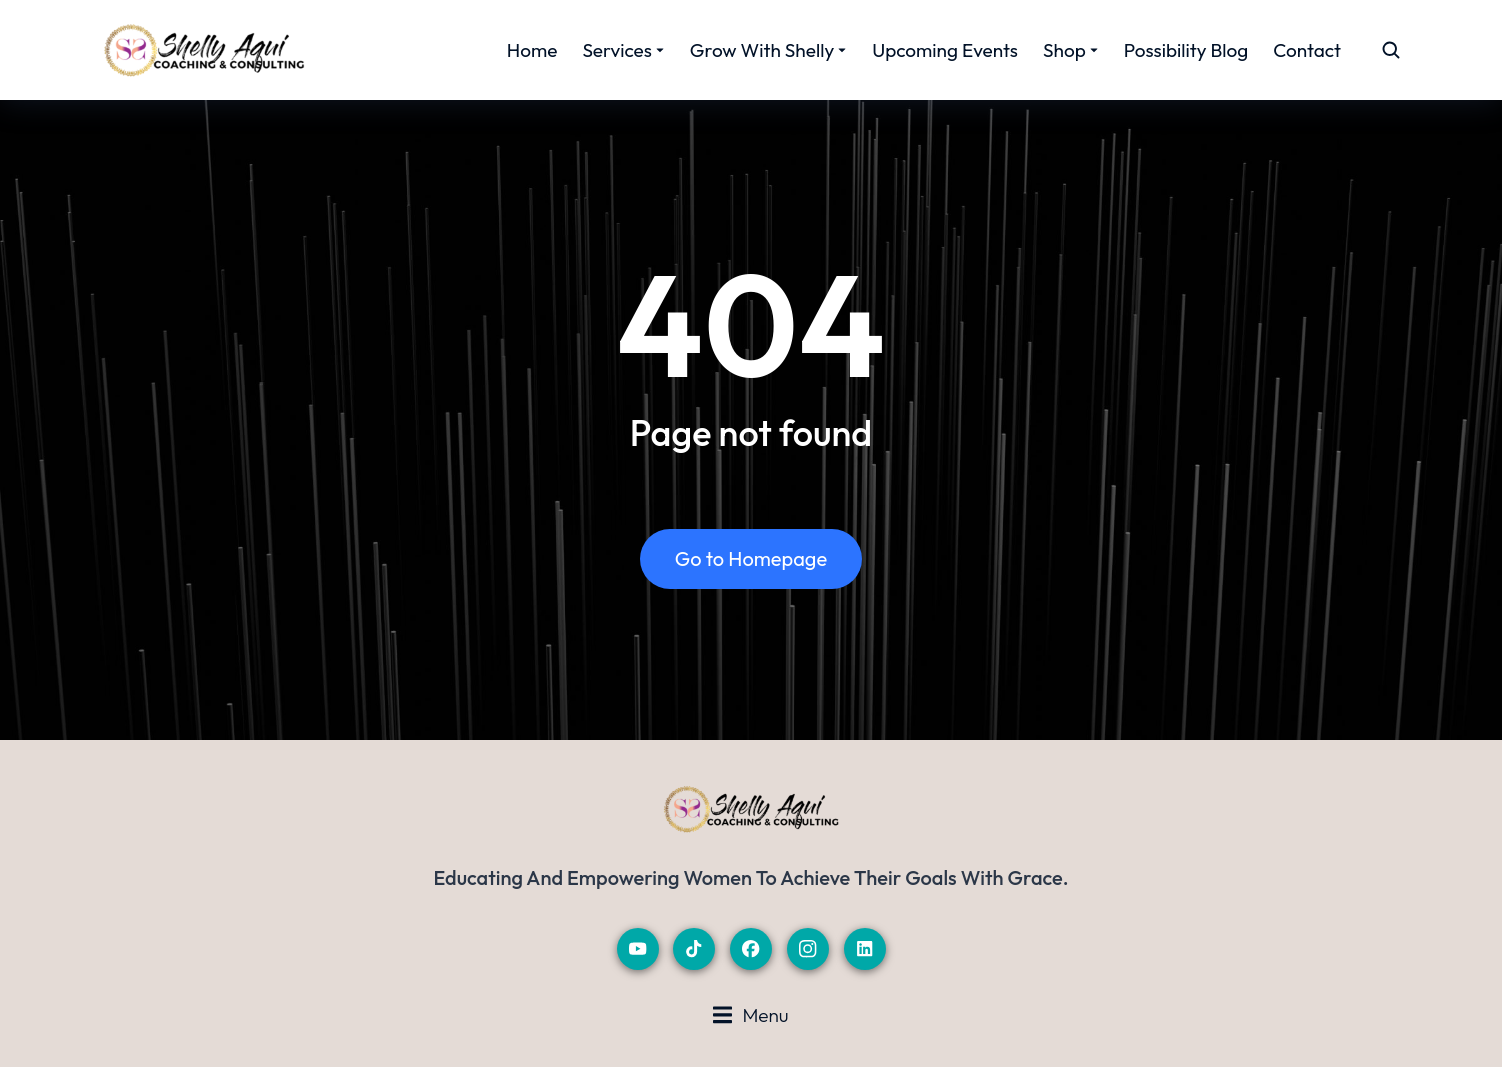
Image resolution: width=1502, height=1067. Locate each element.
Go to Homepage (751, 558)
